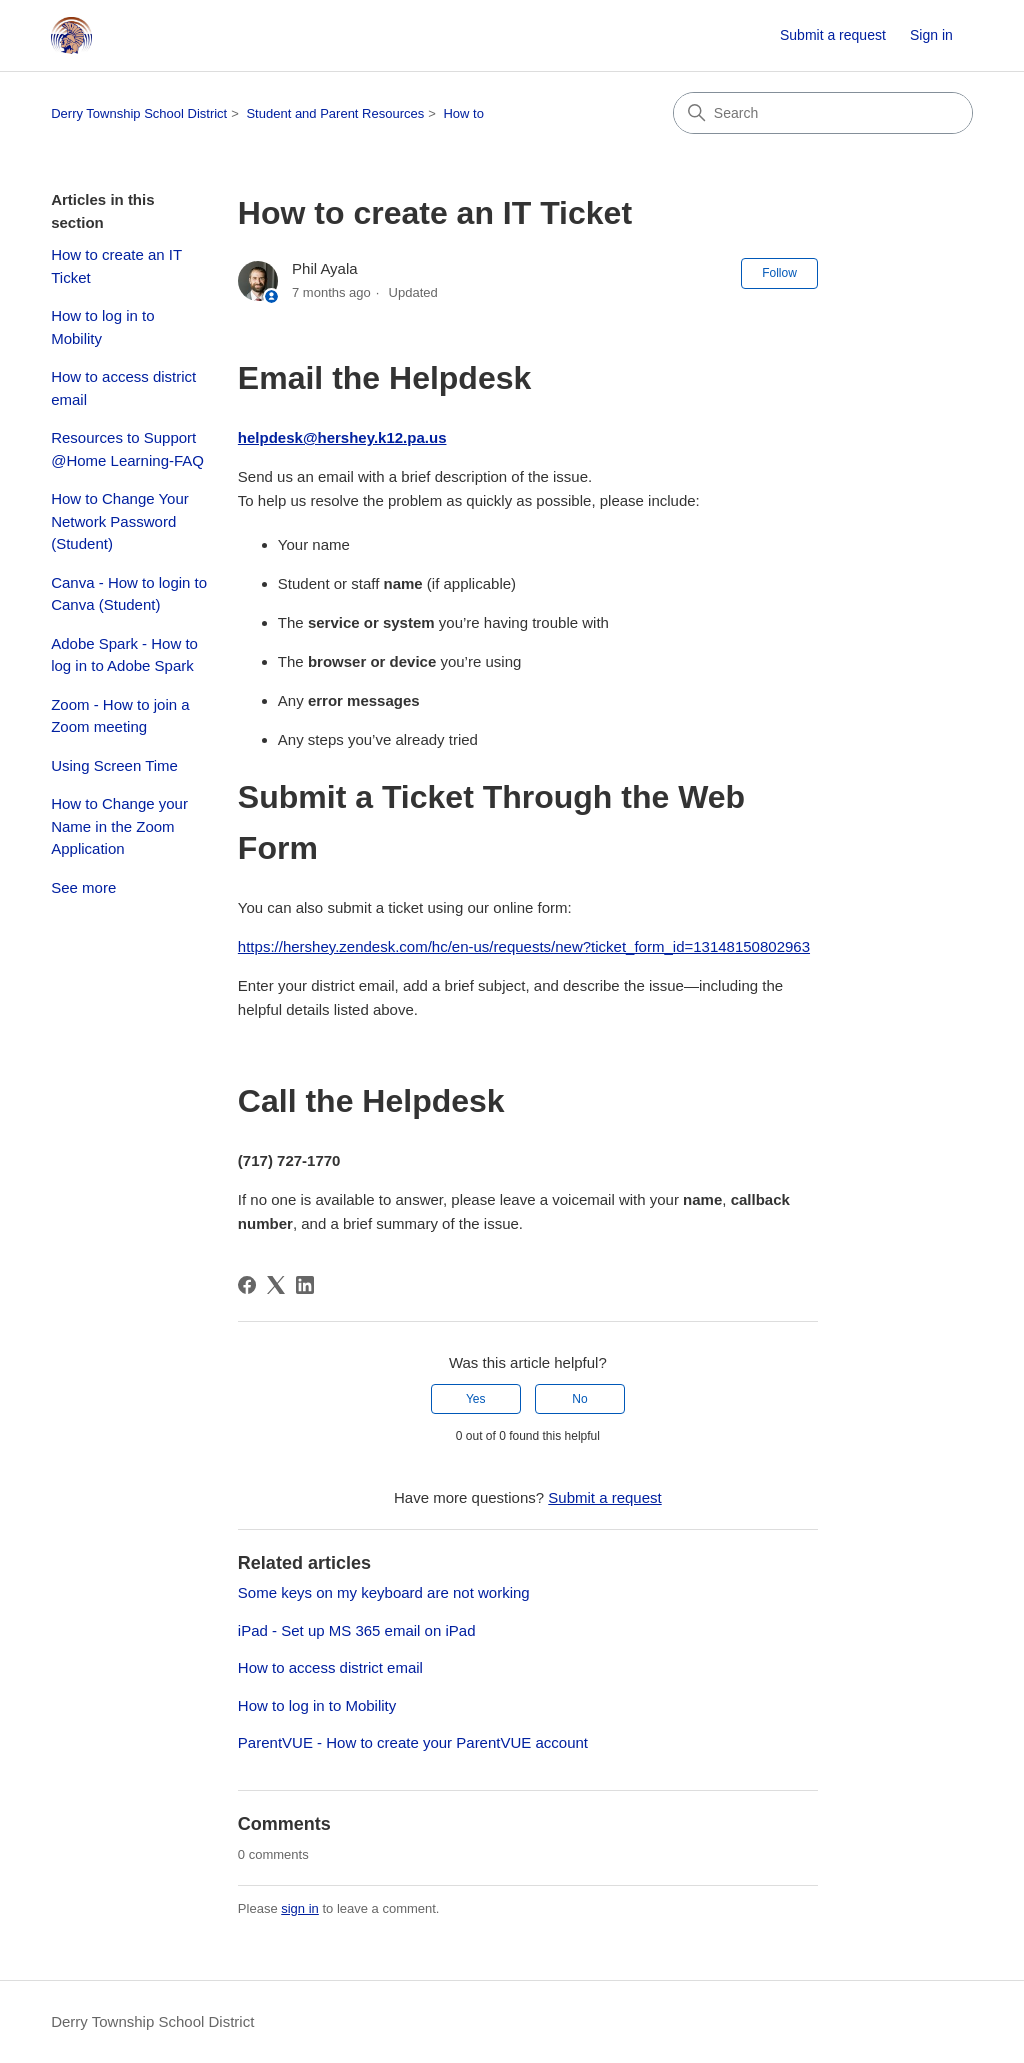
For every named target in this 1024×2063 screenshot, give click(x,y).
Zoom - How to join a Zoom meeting (120, 716)
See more (83, 887)
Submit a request (833, 35)
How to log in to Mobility (102, 327)
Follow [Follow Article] (779, 273)
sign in (300, 1908)
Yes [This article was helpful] (476, 1399)
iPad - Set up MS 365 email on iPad (357, 1630)
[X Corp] (276, 1285)
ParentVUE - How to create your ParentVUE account (413, 1742)
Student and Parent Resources (335, 113)
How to (463, 113)
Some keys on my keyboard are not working (384, 1592)
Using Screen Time (114, 765)
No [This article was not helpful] (579, 1399)
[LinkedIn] (305, 1285)
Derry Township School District (139, 113)
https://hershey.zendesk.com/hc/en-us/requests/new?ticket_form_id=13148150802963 (524, 946)
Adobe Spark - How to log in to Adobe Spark (124, 655)
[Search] (823, 113)
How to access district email (123, 388)
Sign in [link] (931, 35)
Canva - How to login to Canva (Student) (129, 594)
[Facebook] (247, 1285)
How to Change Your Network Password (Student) (120, 521)
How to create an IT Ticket (116, 266)
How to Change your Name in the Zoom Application (119, 826)
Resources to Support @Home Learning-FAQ (127, 449)
